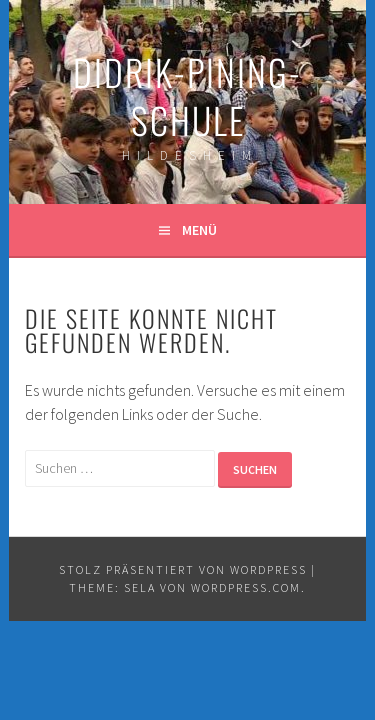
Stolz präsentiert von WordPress (183, 569)
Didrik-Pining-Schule (187, 95)
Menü (199, 230)
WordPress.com (246, 587)
